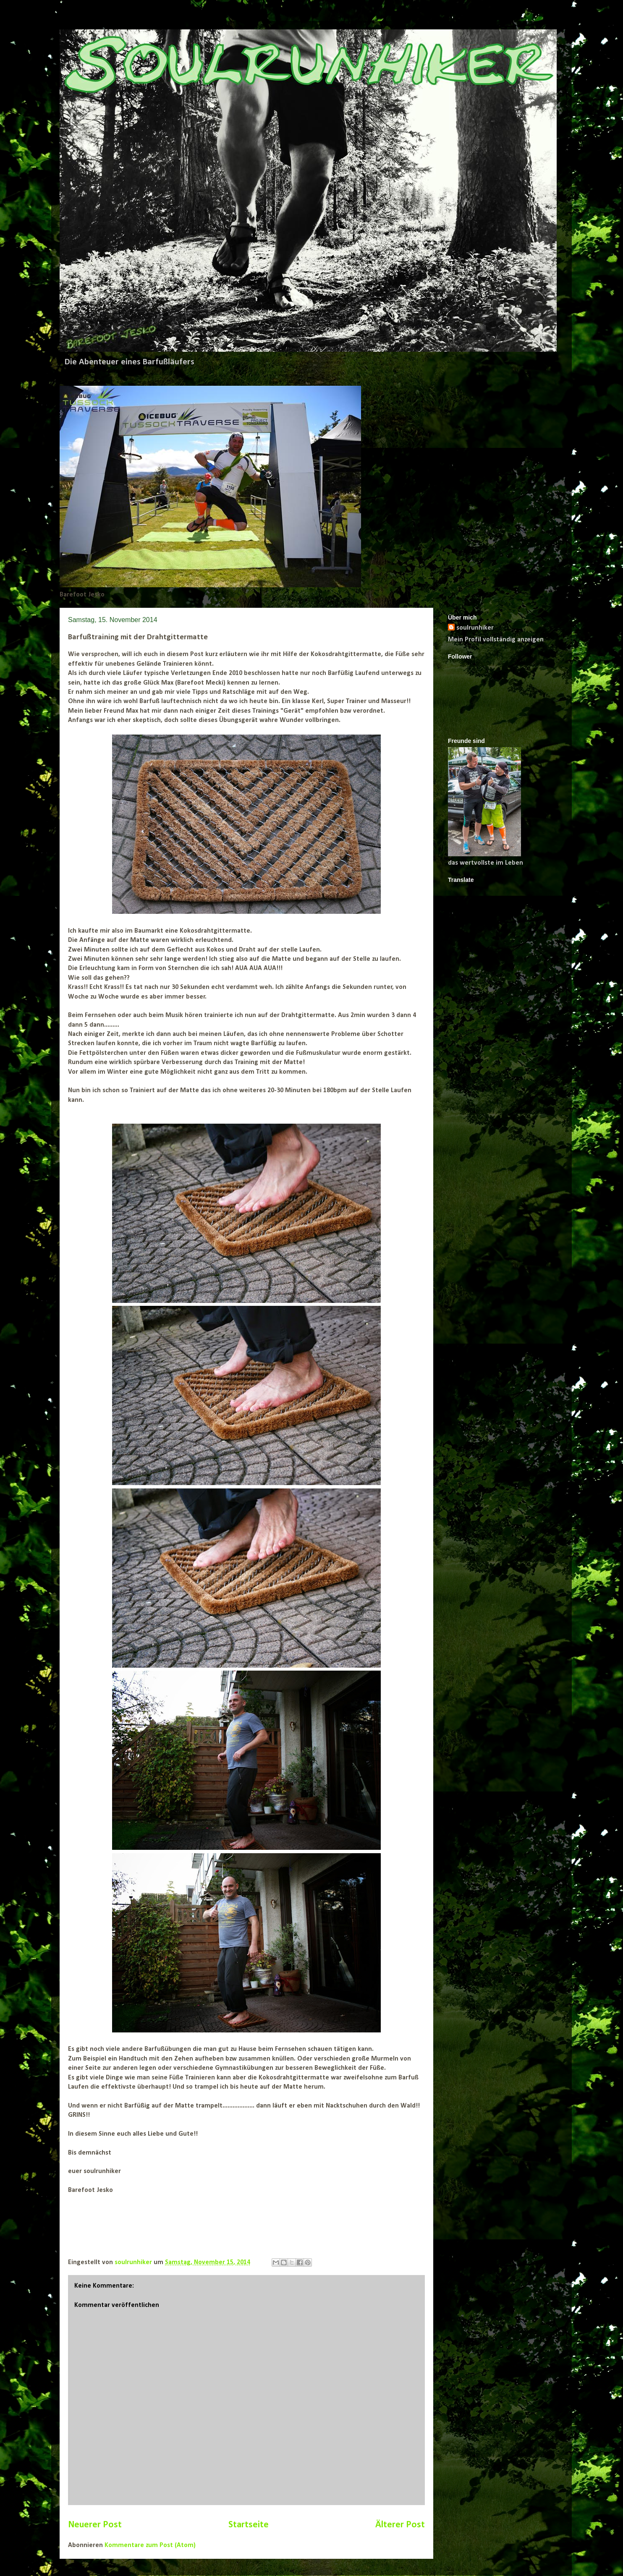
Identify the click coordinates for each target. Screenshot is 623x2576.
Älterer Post (400, 2525)
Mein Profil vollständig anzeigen (496, 639)
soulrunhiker (475, 628)
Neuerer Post (95, 2525)
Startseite (248, 2525)
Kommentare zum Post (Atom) (150, 2545)
